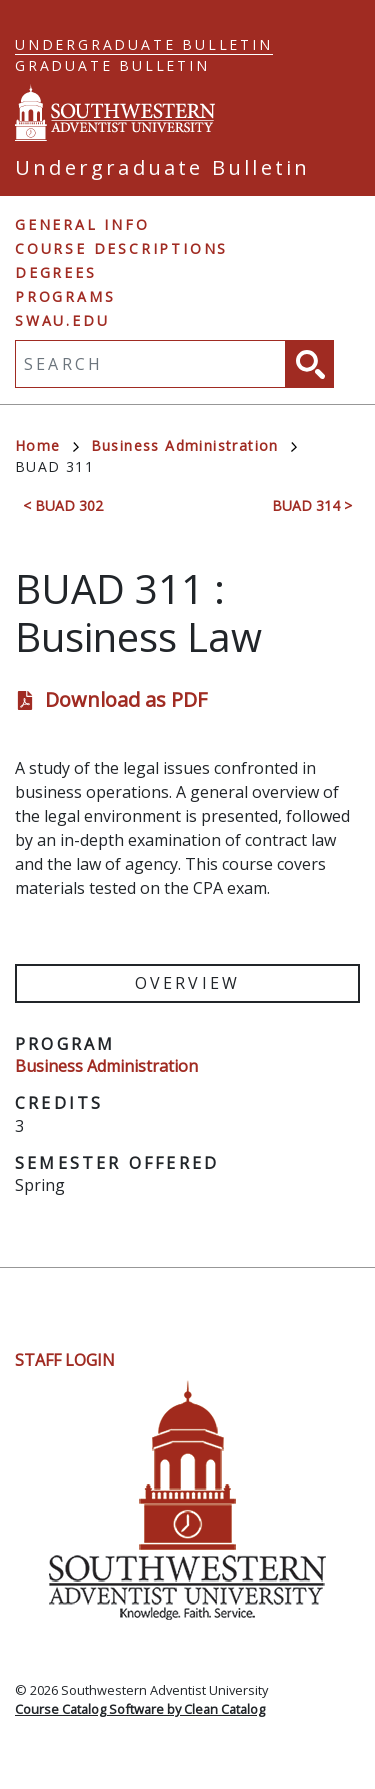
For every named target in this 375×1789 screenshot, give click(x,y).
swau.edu (62, 320)
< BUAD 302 (63, 505)
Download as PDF (126, 699)
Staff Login (65, 1360)
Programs (65, 296)
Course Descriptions (121, 248)
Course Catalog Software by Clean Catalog (140, 1709)
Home (47, 445)
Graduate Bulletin (112, 65)
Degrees (56, 272)
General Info (82, 224)
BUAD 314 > (312, 505)
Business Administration (194, 445)
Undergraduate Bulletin (144, 44)
